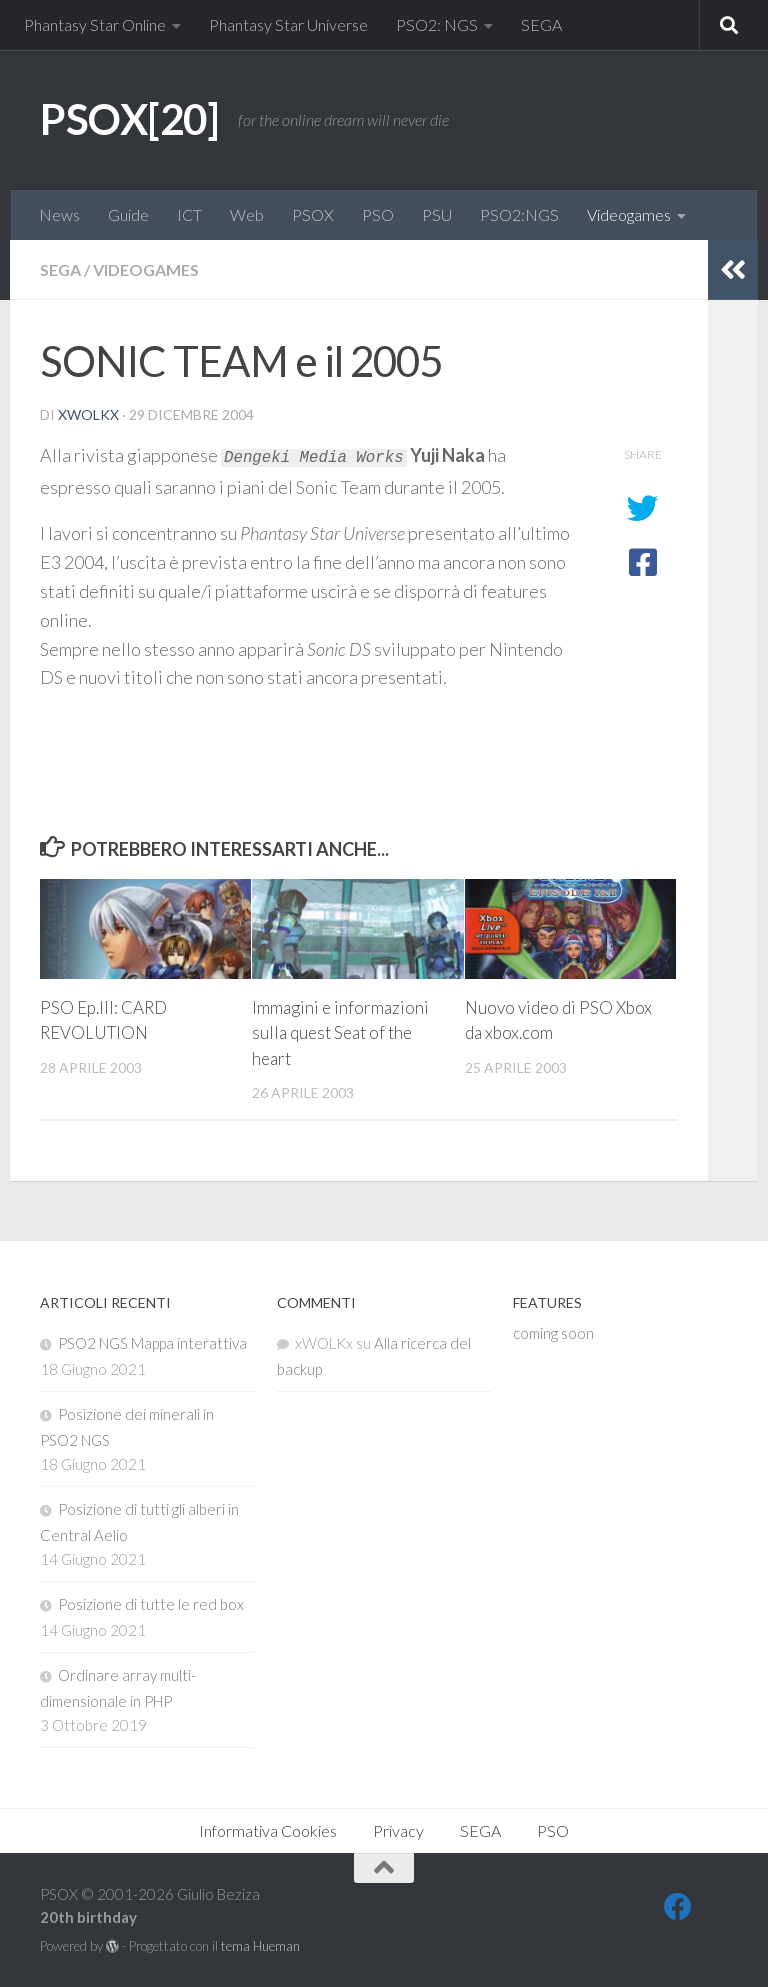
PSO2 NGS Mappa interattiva (152, 1343)
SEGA (541, 24)
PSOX (313, 214)
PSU (437, 214)
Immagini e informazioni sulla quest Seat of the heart (340, 1033)
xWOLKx (88, 414)
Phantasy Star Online (95, 24)
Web (247, 214)
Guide (128, 214)
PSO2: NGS (437, 24)
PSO (378, 214)
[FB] (678, 1907)
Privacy (398, 1830)
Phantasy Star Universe (288, 24)
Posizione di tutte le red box (151, 1604)
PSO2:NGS (519, 214)
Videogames (629, 214)
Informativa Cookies (268, 1830)
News (59, 214)
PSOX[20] (129, 119)
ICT (189, 214)
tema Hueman (260, 1946)
